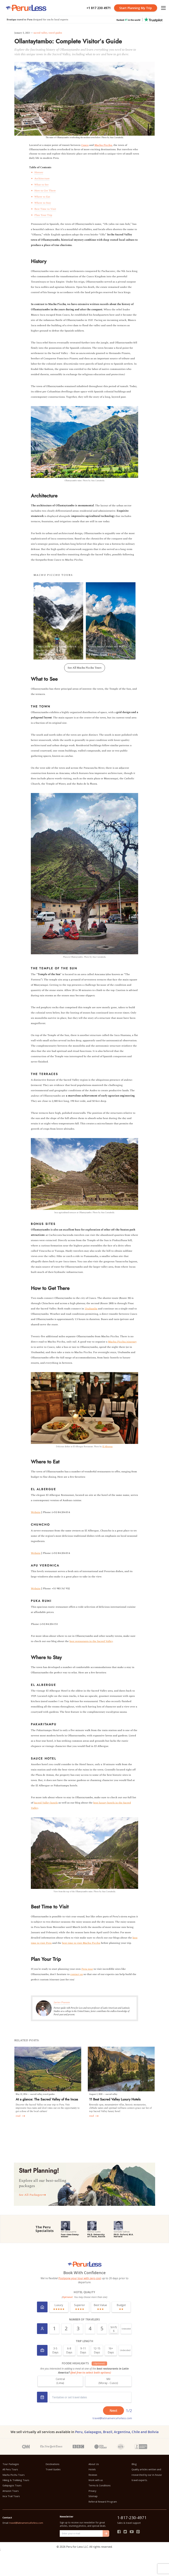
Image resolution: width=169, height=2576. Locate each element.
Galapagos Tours (11, 2485)
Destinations (52, 2464)
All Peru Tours (10, 2469)
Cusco (85, 145)
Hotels (92, 2469)
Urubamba (91, 1309)
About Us (93, 2464)
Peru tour (87, 1969)
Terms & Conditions (99, 2485)
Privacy (92, 2490)
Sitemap (93, 2496)
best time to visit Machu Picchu (81, 1943)
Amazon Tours (10, 2490)
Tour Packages (10, 2464)
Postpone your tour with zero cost (79, 2278)
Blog (134, 2464)
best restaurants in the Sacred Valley (91, 1641)
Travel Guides (53, 2469)
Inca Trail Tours (11, 2496)
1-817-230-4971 (132, 2517)
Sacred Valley (123, 235)
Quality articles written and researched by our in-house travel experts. (147, 2475)
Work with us (95, 2480)
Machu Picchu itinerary (122, 1342)
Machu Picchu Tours (13, 2474)
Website (36, 1512)
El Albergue (107, 1446)
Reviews (92, 2474)
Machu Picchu (103, 145)
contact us (76, 1974)
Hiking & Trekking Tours (15, 2480)
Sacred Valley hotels (46, 1803)
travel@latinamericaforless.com (112, 2418)
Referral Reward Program (102, 2501)
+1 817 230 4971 (98, 8)
